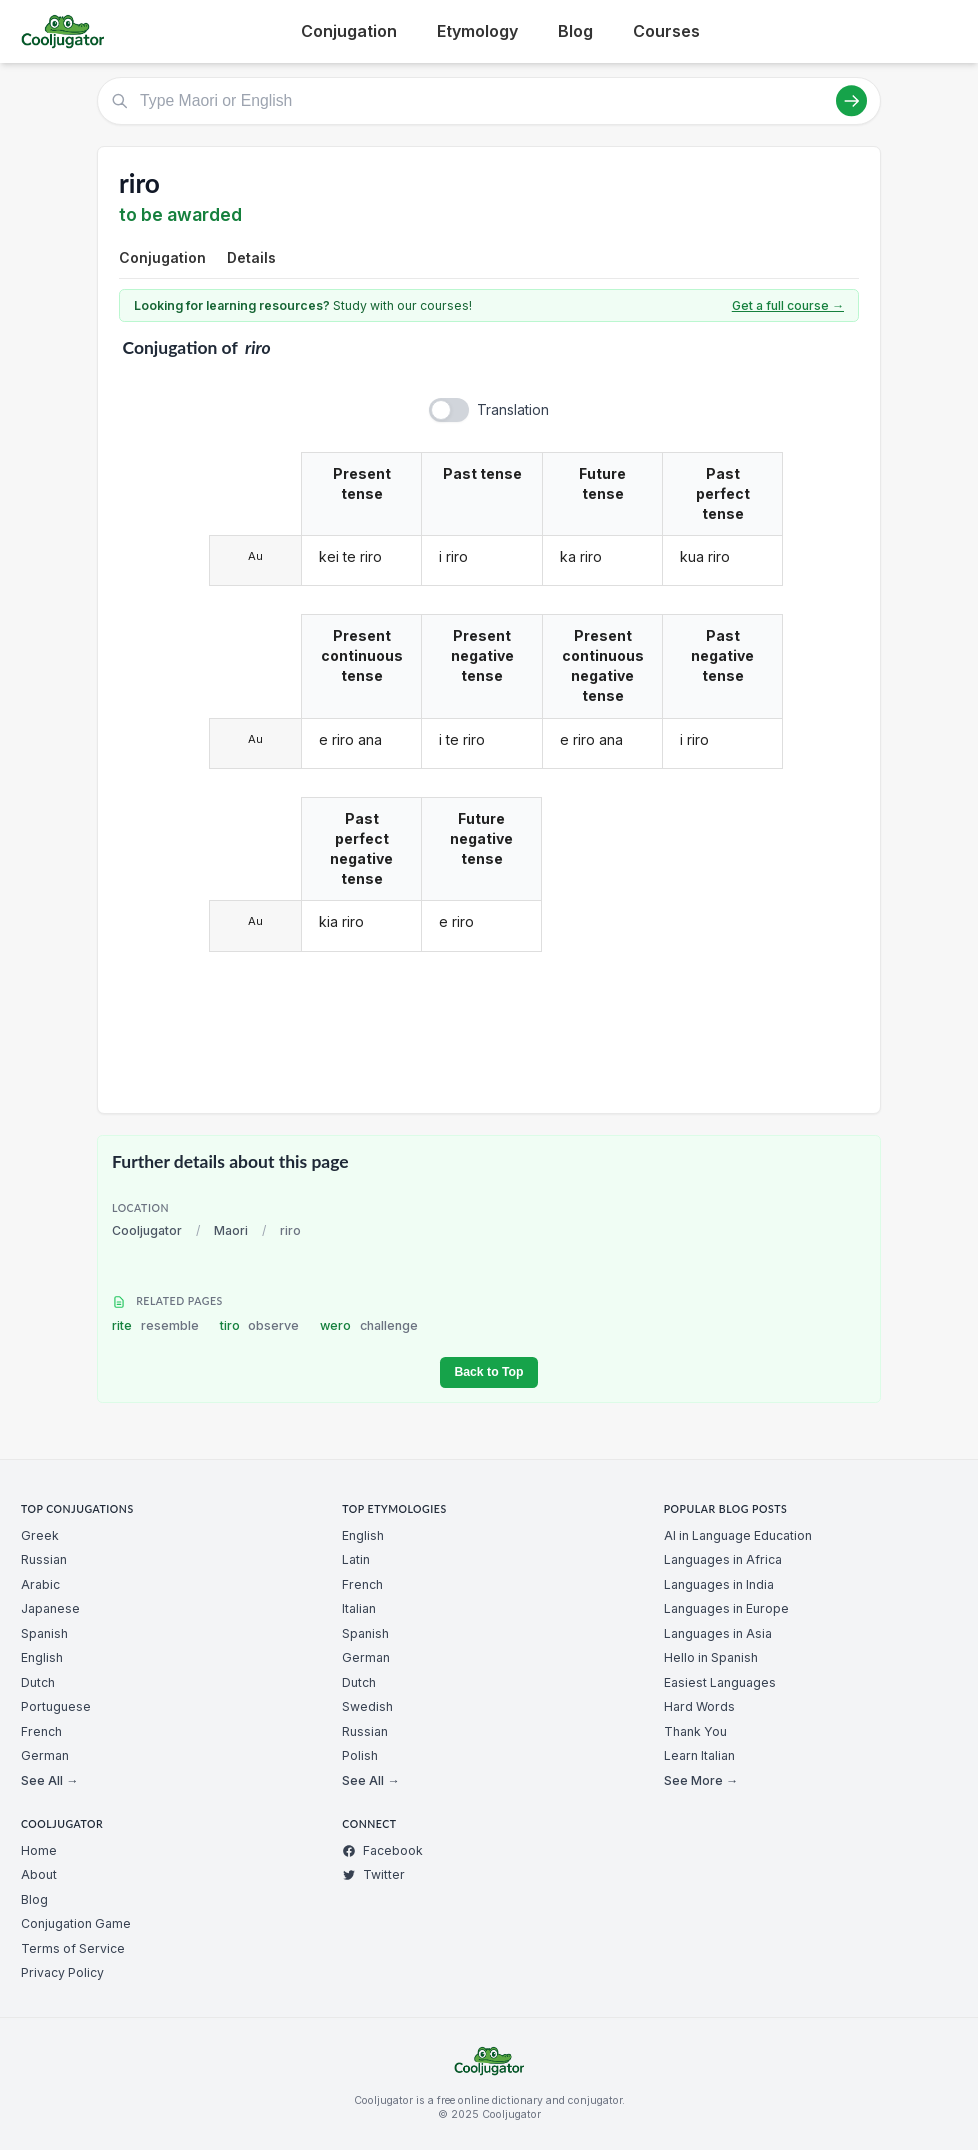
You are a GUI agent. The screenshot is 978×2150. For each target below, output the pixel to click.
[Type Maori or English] (489, 101)
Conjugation (349, 31)
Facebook (382, 1850)
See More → (701, 1780)
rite (155, 1325)
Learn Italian (699, 1755)
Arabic (40, 1584)
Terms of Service (73, 1948)
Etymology (477, 31)
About (39, 1874)
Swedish (367, 1706)
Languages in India (719, 1584)
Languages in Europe (726, 1608)
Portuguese (56, 1706)
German (45, 1755)
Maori (231, 1230)
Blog (575, 31)
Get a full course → (788, 305)
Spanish (44, 1633)
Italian (359, 1608)
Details (251, 257)
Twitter (373, 1874)
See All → (49, 1780)
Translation (513, 409)
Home (39, 1850)
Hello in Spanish (711, 1657)
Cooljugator (147, 1230)
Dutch (38, 1682)
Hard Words (699, 1706)
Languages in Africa (723, 1559)
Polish (360, 1755)
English (42, 1657)
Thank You (695, 1731)
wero (369, 1325)
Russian (44, 1559)
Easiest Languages (720, 1682)
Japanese (50, 1608)
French (41, 1731)
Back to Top (488, 1372)
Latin (356, 1559)
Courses (666, 31)
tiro (260, 1325)
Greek (40, 1535)
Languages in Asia (718, 1633)
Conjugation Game (76, 1923)
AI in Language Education (738, 1535)
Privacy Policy (62, 1972)
